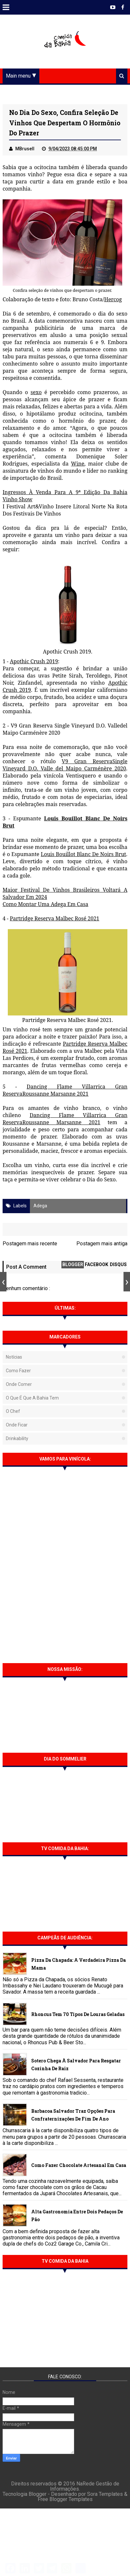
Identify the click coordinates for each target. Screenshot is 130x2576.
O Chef (13, 1413)
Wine (77, 465)
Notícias (14, 1359)
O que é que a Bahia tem (32, 1399)
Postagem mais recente (30, 1245)
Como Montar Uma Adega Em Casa (45, 906)
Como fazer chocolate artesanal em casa (78, 2167)
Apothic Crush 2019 (34, 663)
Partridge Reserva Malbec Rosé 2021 (54, 920)
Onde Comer (19, 1386)
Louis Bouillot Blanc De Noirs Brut (83, 856)
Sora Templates (105, 2503)
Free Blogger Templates (65, 2508)
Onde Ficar (17, 1427)
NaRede (86, 2492)
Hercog (113, 301)
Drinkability (17, 1440)
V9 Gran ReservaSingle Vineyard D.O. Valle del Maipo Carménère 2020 (65, 767)
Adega (40, 1208)
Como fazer (18, 1372)
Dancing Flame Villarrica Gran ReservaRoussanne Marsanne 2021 (65, 1092)
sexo (36, 394)
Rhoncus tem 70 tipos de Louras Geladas (77, 2016)
